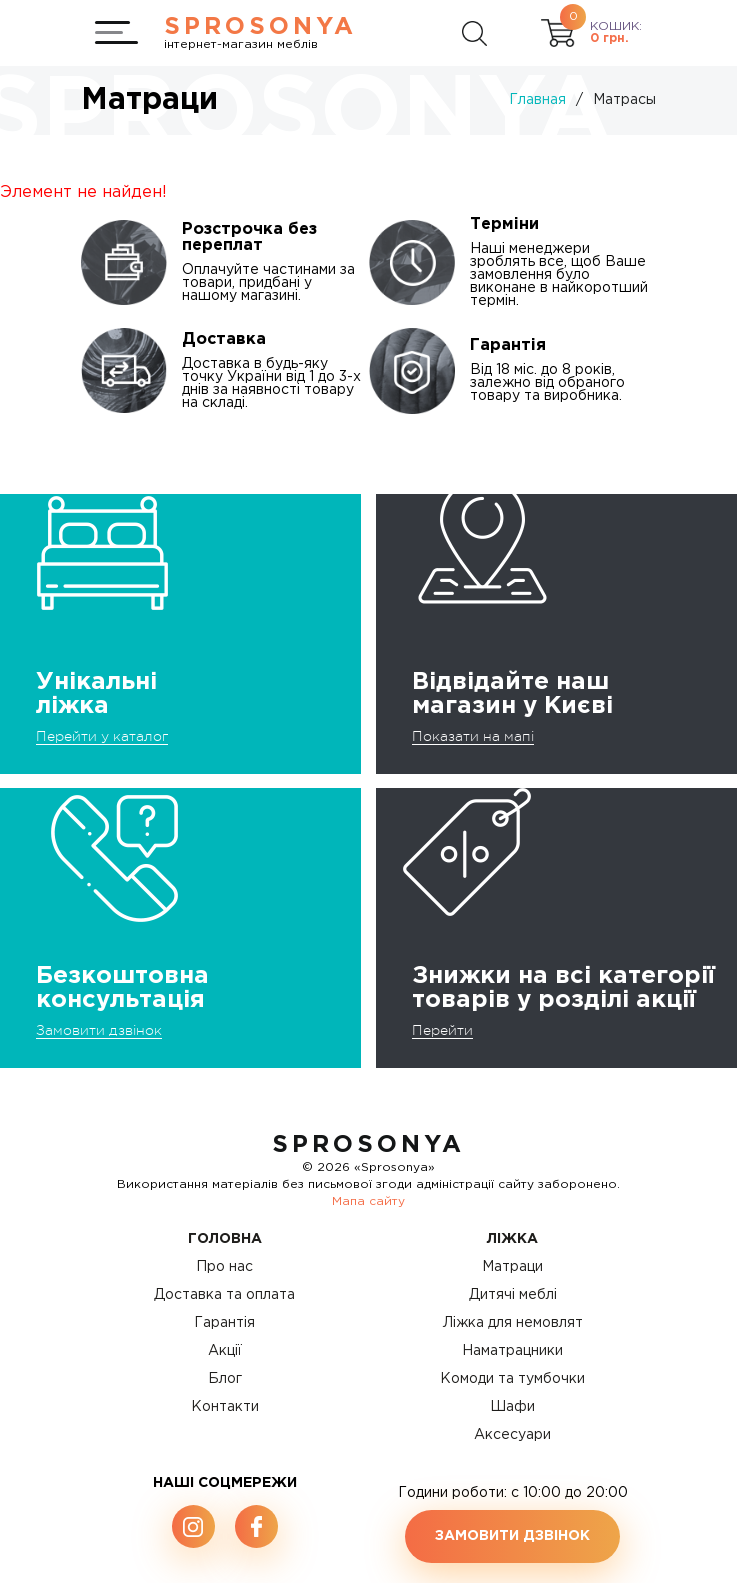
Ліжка (512, 1239)
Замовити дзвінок (99, 1030)
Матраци (512, 1267)
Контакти (225, 1407)
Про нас (224, 1267)
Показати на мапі (473, 736)
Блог (225, 1379)
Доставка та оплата (224, 1295)
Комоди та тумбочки (512, 1379)
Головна (225, 1239)
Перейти (442, 1030)
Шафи (512, 1407)
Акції (225, 1351)
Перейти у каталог (102, 736)
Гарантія (224, 1323)
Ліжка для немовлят (513, 1323)
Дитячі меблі (513, 1295)
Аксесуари (512, 1435)
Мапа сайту (368, 1201)
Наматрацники (512, 1351)
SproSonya (368, 1145)
